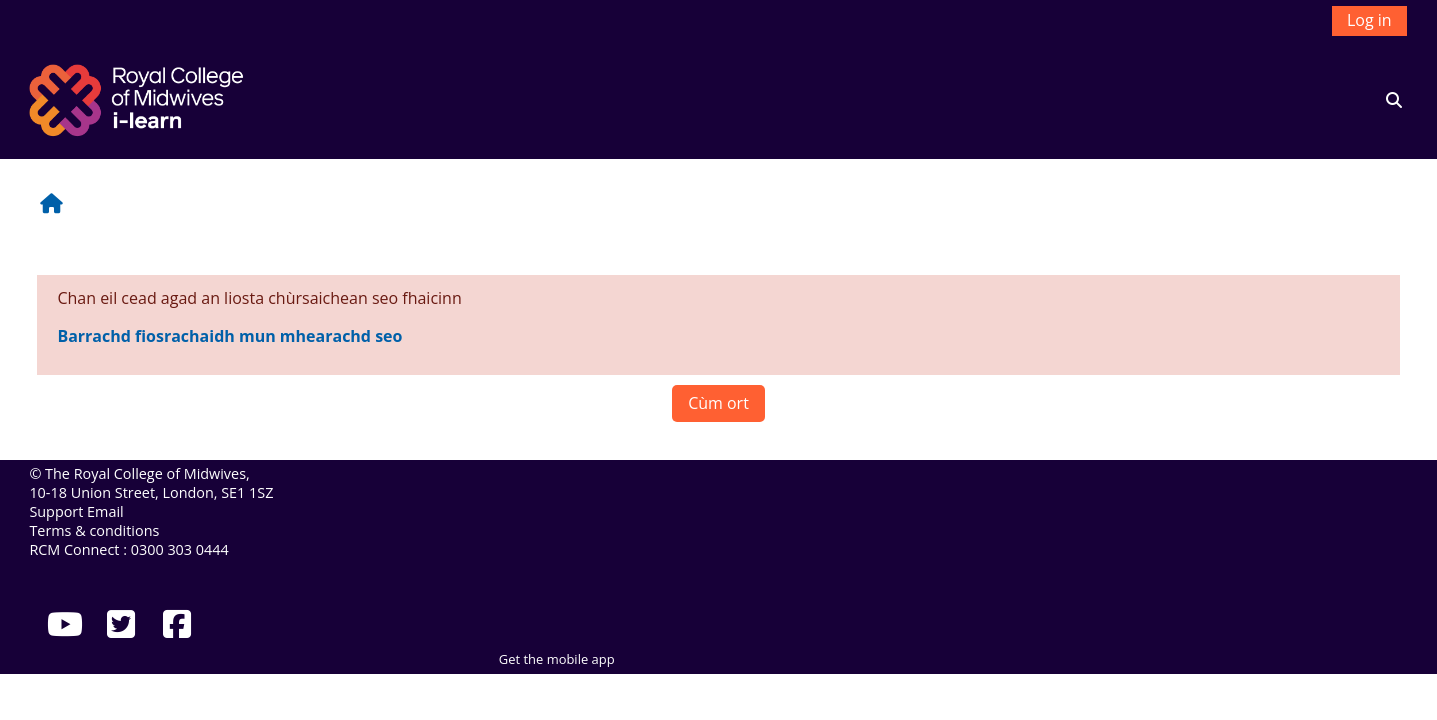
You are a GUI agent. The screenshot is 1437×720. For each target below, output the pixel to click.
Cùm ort (718, 403)
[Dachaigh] (139, 98)
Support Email (76, 511)
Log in (1369, 20)
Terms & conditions (94, 530)
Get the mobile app (557, 659)
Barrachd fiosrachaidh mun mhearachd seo (229, 336)
